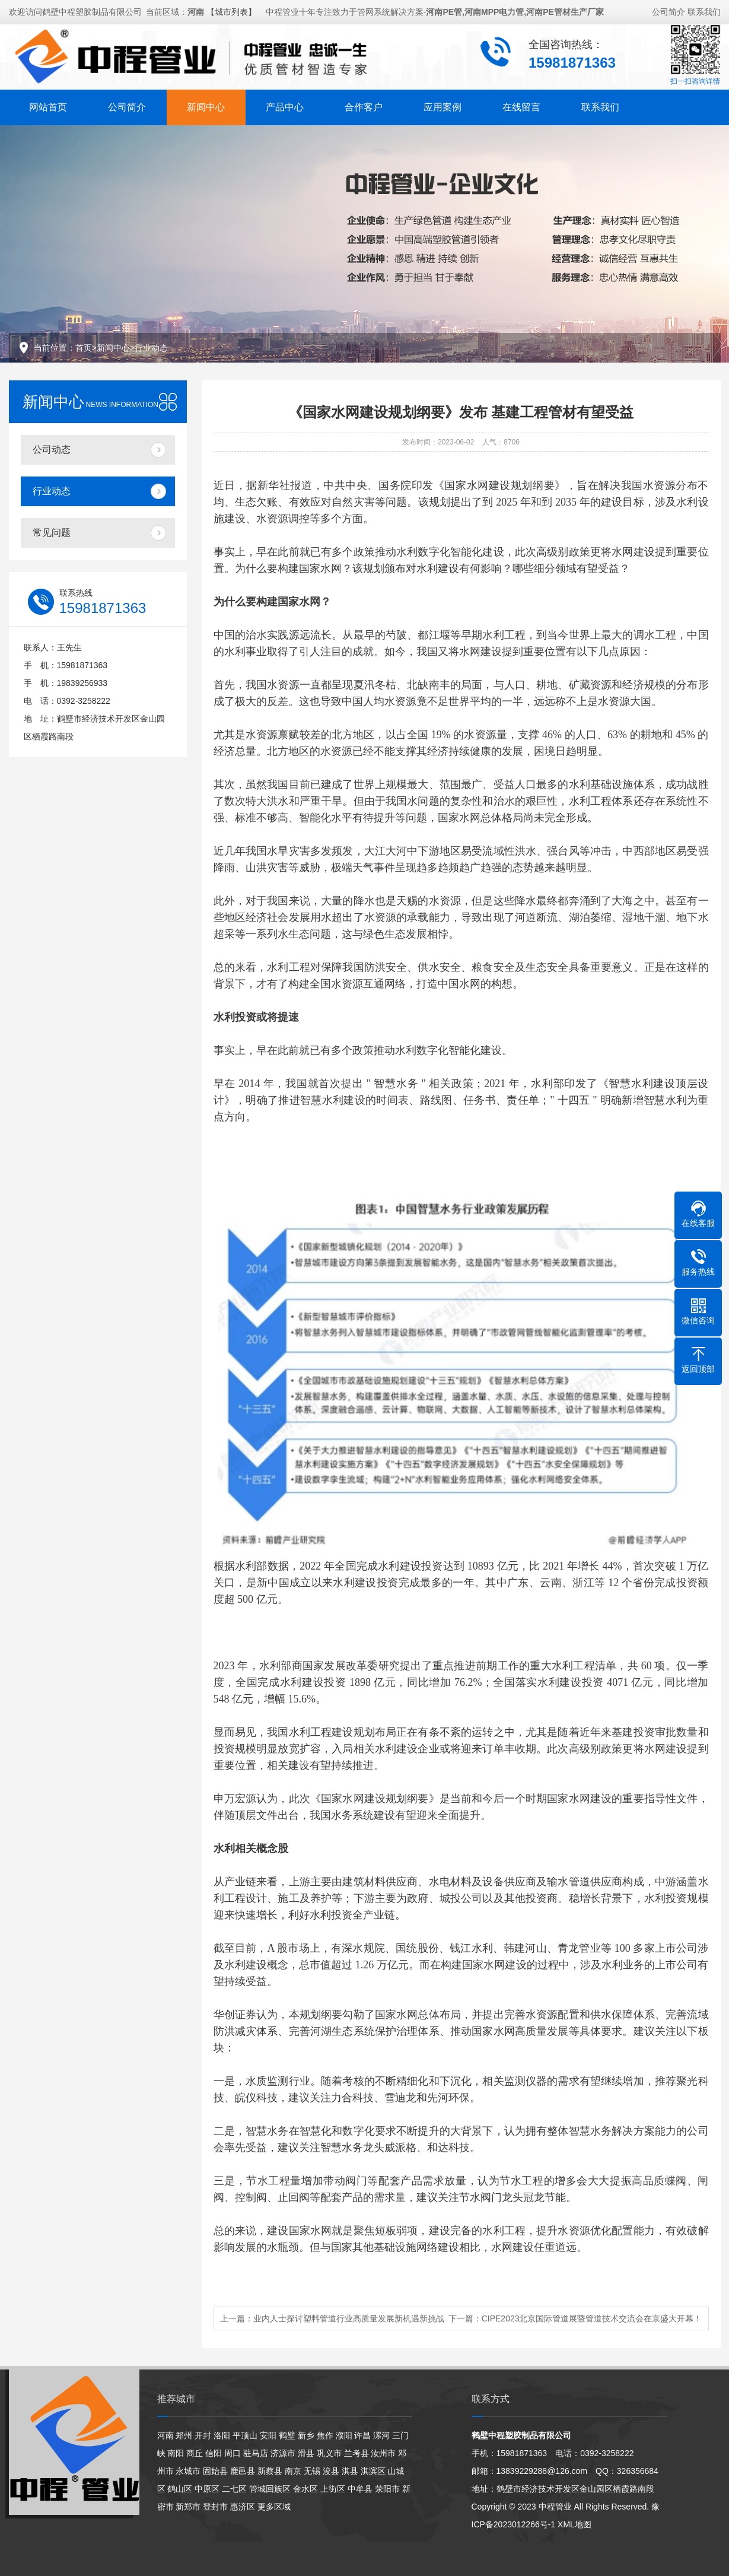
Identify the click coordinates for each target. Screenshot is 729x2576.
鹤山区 (179, 2489)
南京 (293, 2471)
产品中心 (285, 105)
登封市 (215, 2506)
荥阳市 (387, 2489)
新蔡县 (269, 2471)
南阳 (175, 2453)
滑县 (306, 2453)
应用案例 (442, 105)
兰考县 (356, 2453)
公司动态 (52, 449)
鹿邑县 (242, 2471)
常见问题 (52, 533)
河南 (165, 2435)
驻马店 (255, 2453)
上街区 (332, 2489)
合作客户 (364, 105)
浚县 (331, 2471)
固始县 (215, 2471)
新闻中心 (206, 105)
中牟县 (360, 2489)
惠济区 (242, 2506)
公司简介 (668, 10)
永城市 (188, 2471)
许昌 (362, 2435)
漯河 (381, 2435)
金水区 (305, 2489)
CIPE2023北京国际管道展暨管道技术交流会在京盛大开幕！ (592, 2318)
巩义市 (329, 2453)
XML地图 (574, 2524)
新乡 (306, 2435)
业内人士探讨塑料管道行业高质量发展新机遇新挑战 (348, 2318)
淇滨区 (373, 2471)
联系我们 (704, 10)
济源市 (282, 2453)
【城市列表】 (231, 10)
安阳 (268, 2435)
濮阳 (344, 2435)
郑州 (184, 2435)
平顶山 (245, 2435)
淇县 (350, 2471)
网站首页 (48, 105)
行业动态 (151, 347)
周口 (232, 2453)
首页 (83, 347)
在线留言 (521, 105)
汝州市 (383, 2453)
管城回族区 (270, 2489)
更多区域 (274, 2506)
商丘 (194, 2453)
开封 (203, 2435)
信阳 (213, 2453)
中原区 (207, 2489)
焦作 (325, 2435)
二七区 (234, 2489)
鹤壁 (287, 2435)
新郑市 (188, 2506)
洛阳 (222, 2435)
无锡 (312, 2471)
